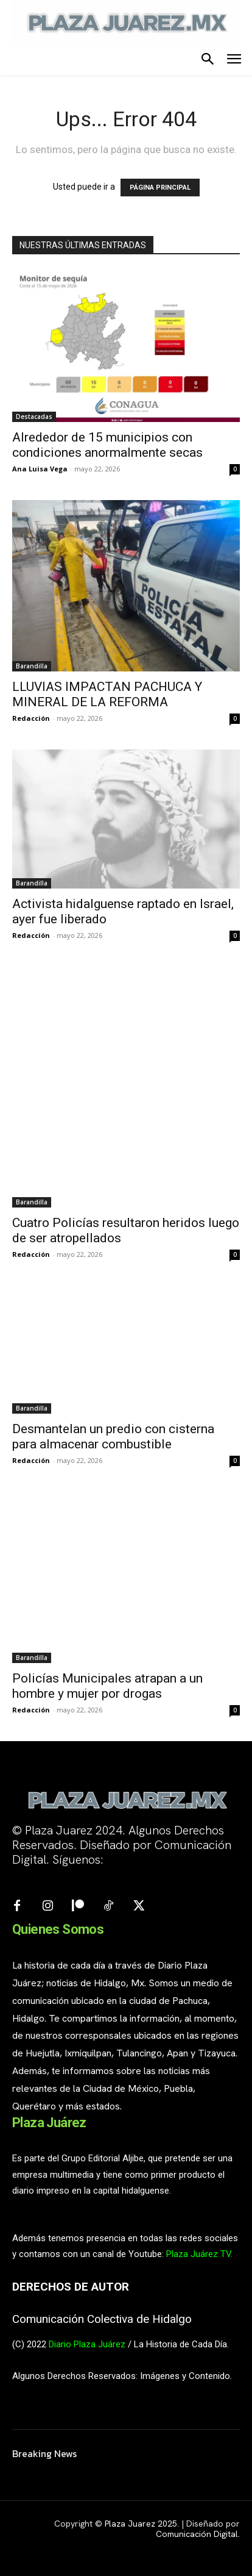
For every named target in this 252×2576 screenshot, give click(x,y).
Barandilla (31, 666)
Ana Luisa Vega (40, 468)
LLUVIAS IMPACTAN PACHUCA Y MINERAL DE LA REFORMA (107, 694)
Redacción (31, 718)
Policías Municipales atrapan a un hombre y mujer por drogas (107, 1686)
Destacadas (34, 416)
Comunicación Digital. (198, 2533)
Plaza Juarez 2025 (141, 2523)
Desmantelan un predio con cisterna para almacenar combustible (113, 1436)
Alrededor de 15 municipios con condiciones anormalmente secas (107, 445)
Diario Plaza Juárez (87, 2344)
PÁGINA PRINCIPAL (160, 187)
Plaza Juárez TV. (199, 2254)
